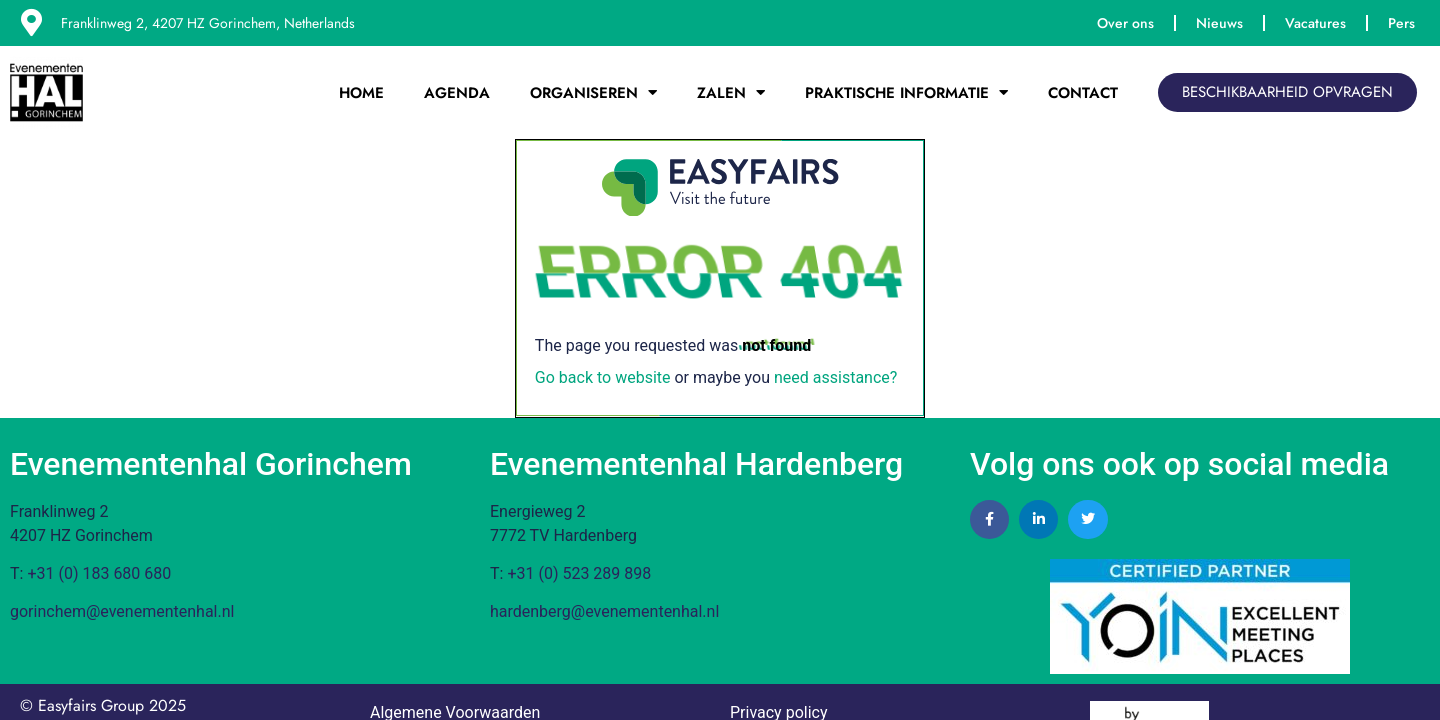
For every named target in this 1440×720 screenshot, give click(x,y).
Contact (1083, 93)
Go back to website (603, 377)
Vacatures (1315, 23)
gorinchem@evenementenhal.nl (122, 611)
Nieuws (1219, 23)
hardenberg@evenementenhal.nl (604, 611)
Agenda (457, 93)
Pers (1401, 23)
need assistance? (835, 377)
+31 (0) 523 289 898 (579, 573)
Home (361, 93)
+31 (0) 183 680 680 (99, 573)
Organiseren (593, 92)
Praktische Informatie (906, 92)
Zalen (731, 92)
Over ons (1125, 23)
